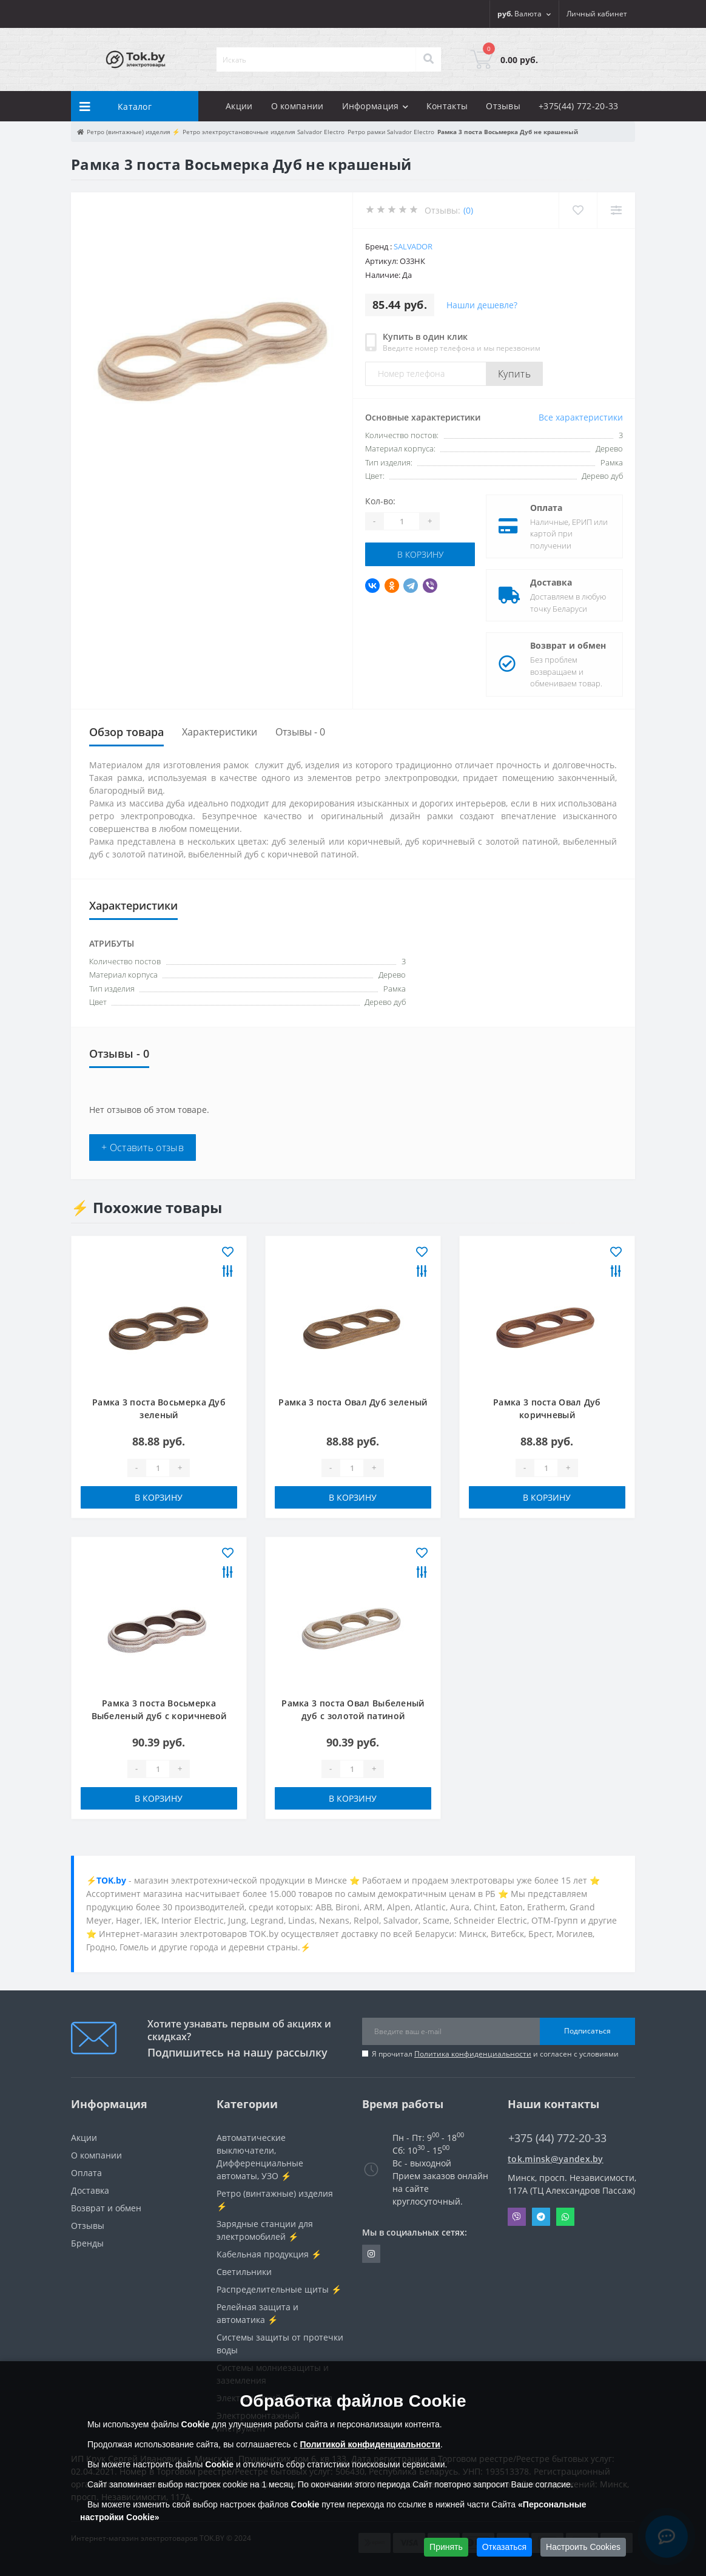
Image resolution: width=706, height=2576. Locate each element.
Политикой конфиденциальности (370, 2444)
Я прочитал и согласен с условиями (495, 2054)
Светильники (244, 2271)
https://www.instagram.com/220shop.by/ (371, 2254)
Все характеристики (581, 417)
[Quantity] (401, 521)
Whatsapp (565, 2217)
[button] (597, 14)
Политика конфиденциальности (472, 2054)
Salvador (413, 246)
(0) (468, 210)
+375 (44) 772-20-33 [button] (557, 2138)
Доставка (551, 582)
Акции (239, 106)
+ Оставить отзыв (142, 1147)
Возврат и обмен (568, 645)
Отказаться (504, 2547)
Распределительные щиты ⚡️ (279, 2289)
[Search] (428, 59)
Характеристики (219, 732)
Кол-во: (380, 501)
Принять (446, 2547)
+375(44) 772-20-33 (578, 106)
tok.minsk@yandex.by (555, 2159)
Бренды (87, 2243)
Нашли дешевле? (481, 305)
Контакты (447, 106)
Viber (517, 2217)
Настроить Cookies (583, 2547)
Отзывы (503, 106)
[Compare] (616, 210)
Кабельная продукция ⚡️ (269, 2254)
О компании (297, 106)
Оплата (546, 507)
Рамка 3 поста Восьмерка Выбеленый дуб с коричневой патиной (159, 1715)
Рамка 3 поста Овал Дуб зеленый (352, 1402)
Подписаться (587, 2031)
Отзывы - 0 (300, 732)
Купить (514, 373)
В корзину (420, 554)
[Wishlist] (578, 210)
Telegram (541, 2217)
